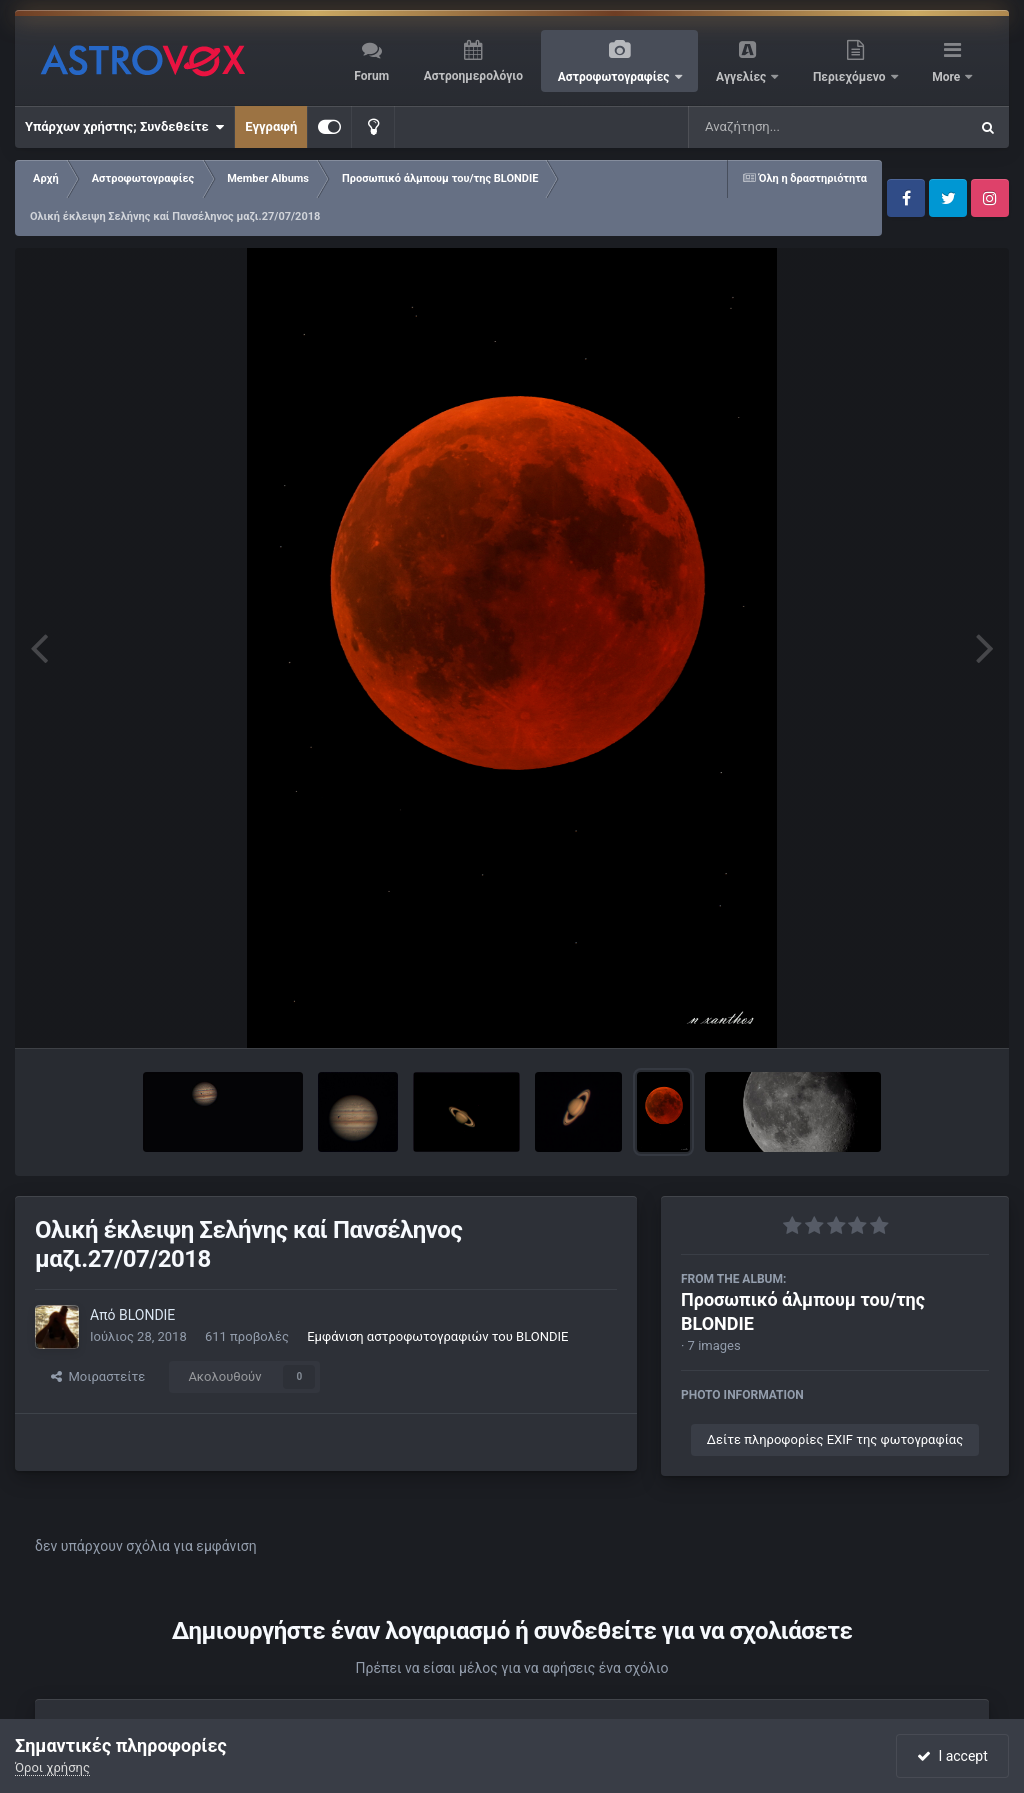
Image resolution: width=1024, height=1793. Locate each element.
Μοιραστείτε (98, 1376)
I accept (952, 1756)
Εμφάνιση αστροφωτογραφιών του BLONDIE (437, 1336)
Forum (371, 76)
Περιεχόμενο (851, 77)
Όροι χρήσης (52, 1767)
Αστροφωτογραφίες (615, 77)
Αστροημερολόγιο (473, 76)
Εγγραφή (271, 126)
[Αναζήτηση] (788, 127)
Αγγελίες (742, 77)
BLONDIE (147, 1315)
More (947, 77)
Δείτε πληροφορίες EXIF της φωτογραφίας (835, 1439)
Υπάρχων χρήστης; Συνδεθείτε (124, 127)
